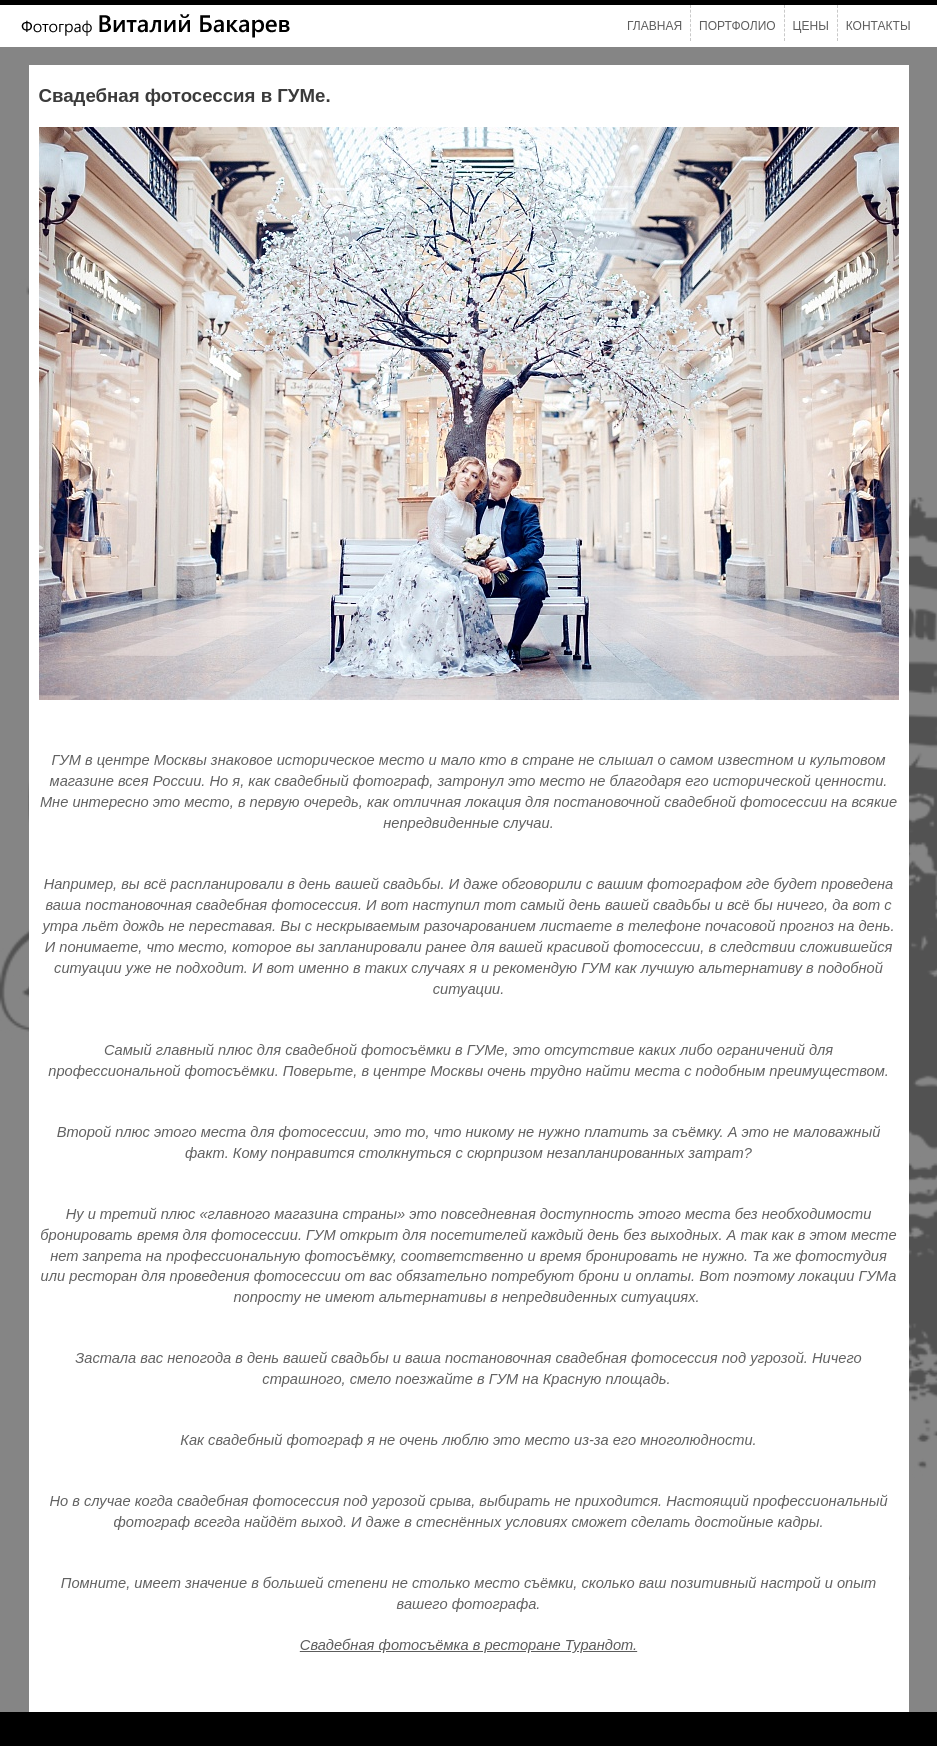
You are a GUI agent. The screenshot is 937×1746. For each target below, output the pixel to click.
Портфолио (737, 26)
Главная (654, 26)
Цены (811, 26)
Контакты (878, 26)
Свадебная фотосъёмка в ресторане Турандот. (468, 1645)
